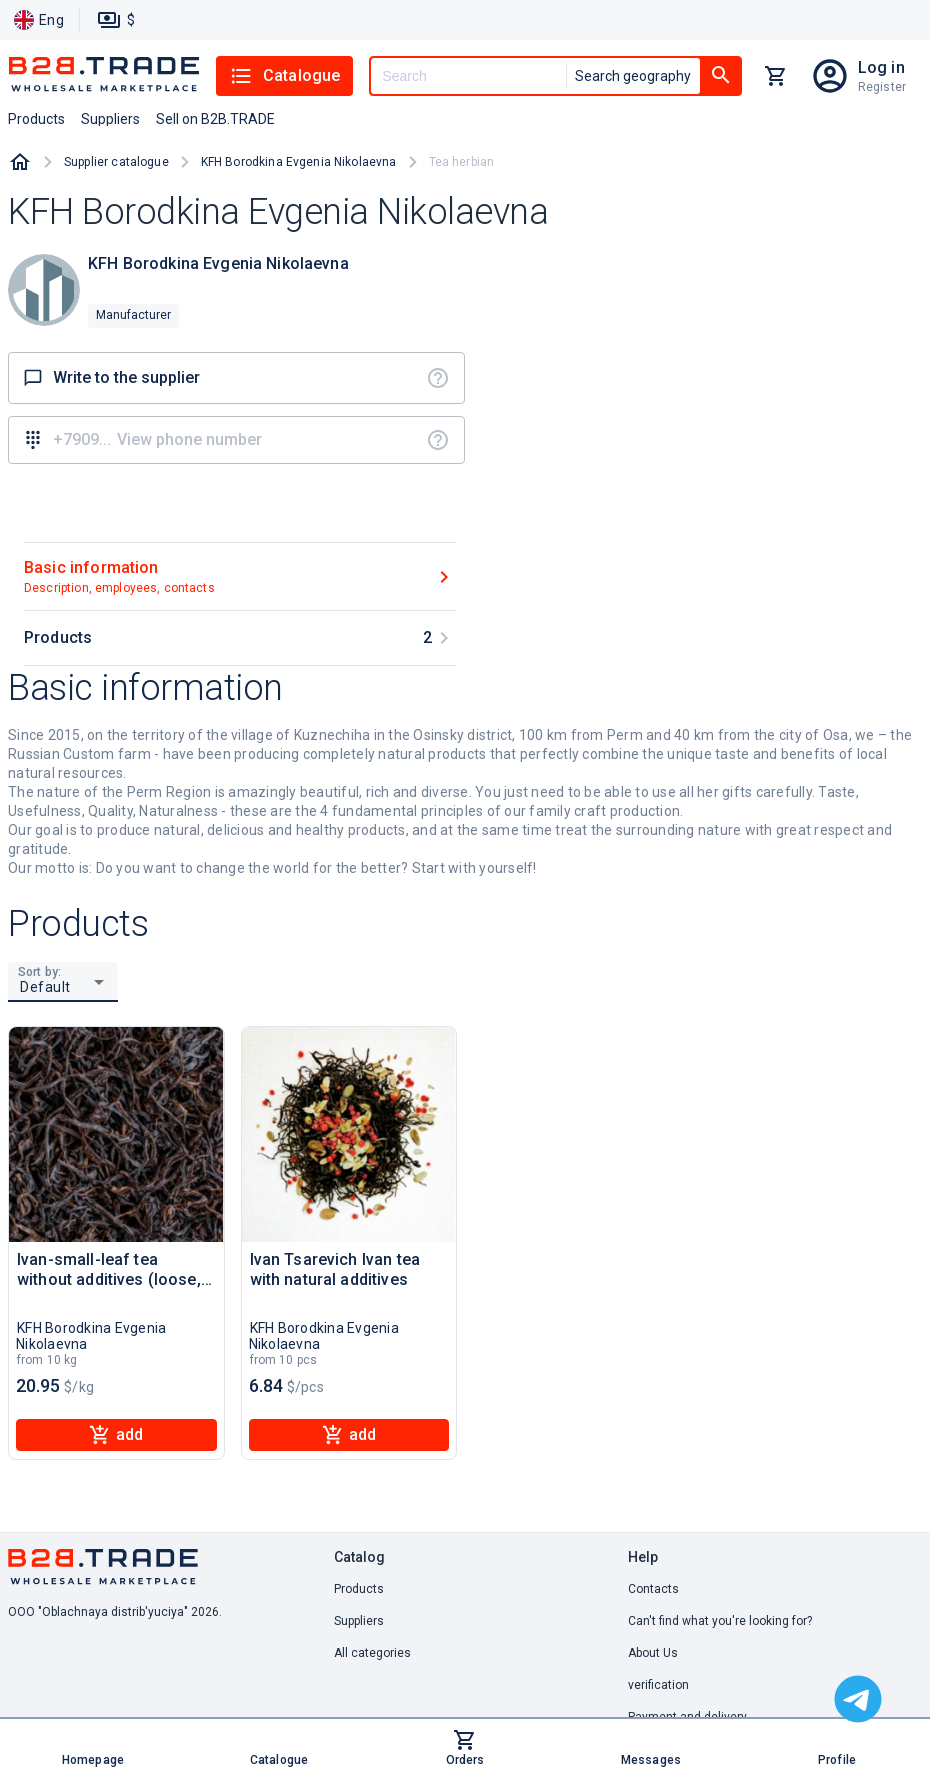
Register (882, 87)
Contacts (653, 1589)
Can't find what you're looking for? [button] (720, 1621)
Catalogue (284, 76)
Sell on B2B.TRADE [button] (215, 119)
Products (359, 1589)
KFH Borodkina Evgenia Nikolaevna (299, 162)
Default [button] (45, 987)
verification (658, 1685)
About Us (653, 1653)
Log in (881, 67)
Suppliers (359, 1621)
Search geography (633, 76)
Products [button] (36, 119)
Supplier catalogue (116, 162)
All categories (372, 1653)
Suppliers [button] (110, 119)
